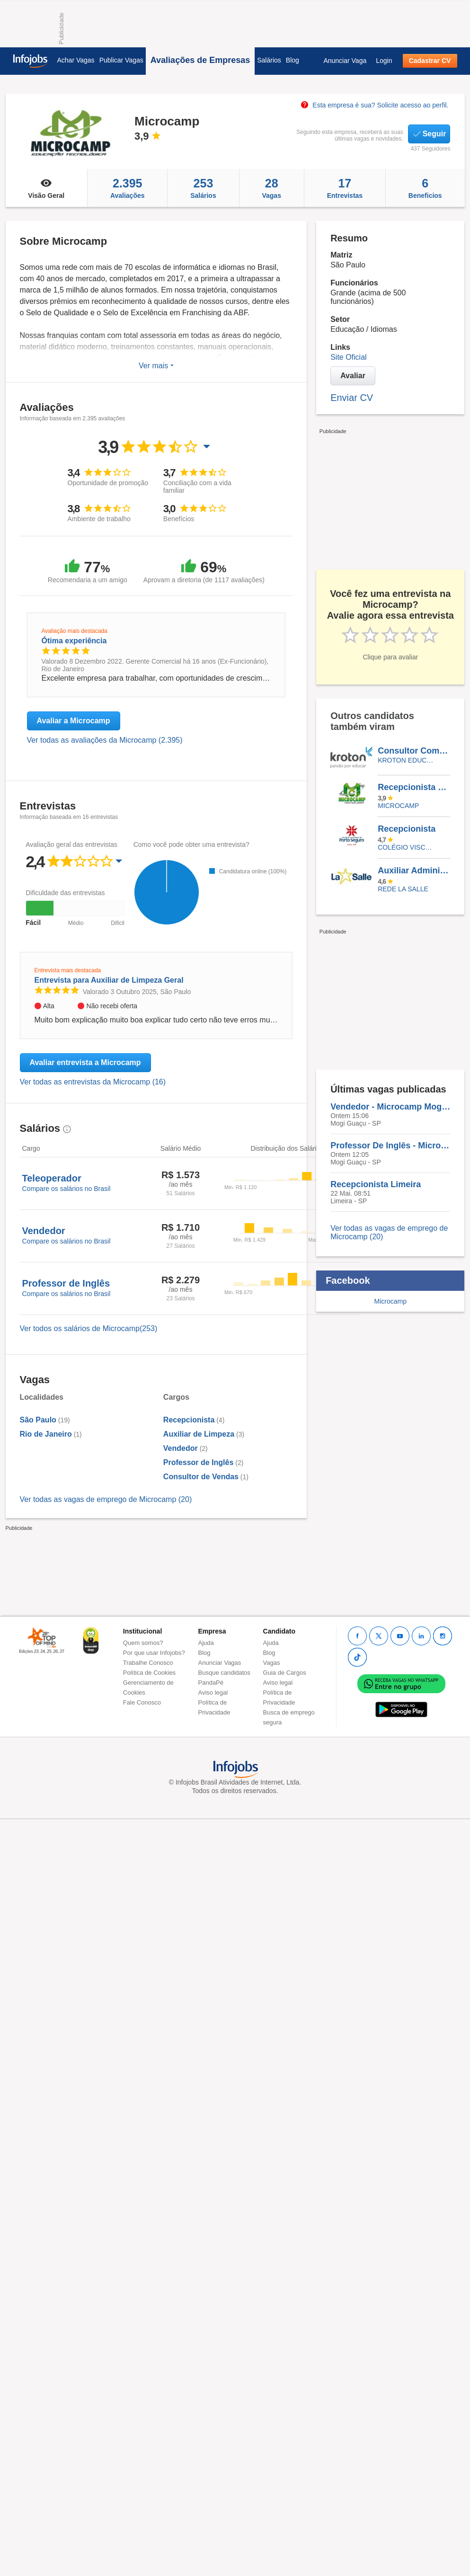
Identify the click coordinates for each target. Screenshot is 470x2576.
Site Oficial (348, 357)
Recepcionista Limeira (414, 787)
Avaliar (352, 376)
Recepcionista (188, 1420)
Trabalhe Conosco (148, 1662)
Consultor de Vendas (201, 1477)
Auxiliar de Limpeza (198, 1434)
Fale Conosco (142, 1702)
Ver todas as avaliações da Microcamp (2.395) (105, 740)
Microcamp (398, 805)
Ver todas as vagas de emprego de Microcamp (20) (106, 1499)
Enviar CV (351, 397)
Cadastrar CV (430, 60)
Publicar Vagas (121, 60)
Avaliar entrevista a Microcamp (85, 1062)
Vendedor (180, 1448)
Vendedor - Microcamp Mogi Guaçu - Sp (390, 1106)
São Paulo (38, 1420)
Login (384, 60)
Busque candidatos (224, 1672)
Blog (292, 60)
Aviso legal (213, 1692)
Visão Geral (46, 188)
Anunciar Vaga (344, 60)
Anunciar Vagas (219, 1662)
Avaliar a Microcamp (73, 721)
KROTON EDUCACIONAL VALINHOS (407, 760)
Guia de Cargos (284, 1672)
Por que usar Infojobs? (154, 1652)
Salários (269, 60)
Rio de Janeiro (46, 1434)
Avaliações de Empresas (200, 60)
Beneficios (425, 188)
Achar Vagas (76, 60)
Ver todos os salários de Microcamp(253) (89, 1328)
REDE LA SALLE (403, 889)
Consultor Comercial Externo (414, 750)
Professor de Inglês (198, 1462)
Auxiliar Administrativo (414, 870)
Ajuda (206, 1642)
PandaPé (211, 1682)
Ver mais (156, 366)
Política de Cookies (149, 1672)
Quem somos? (143, 1642)
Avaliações (127, 188)
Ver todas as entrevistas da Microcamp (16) (93, 1082)
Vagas (271, 188)
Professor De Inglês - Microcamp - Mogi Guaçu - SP (390, 1145)
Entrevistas (344, 188)
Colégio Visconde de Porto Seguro (407, 847)
